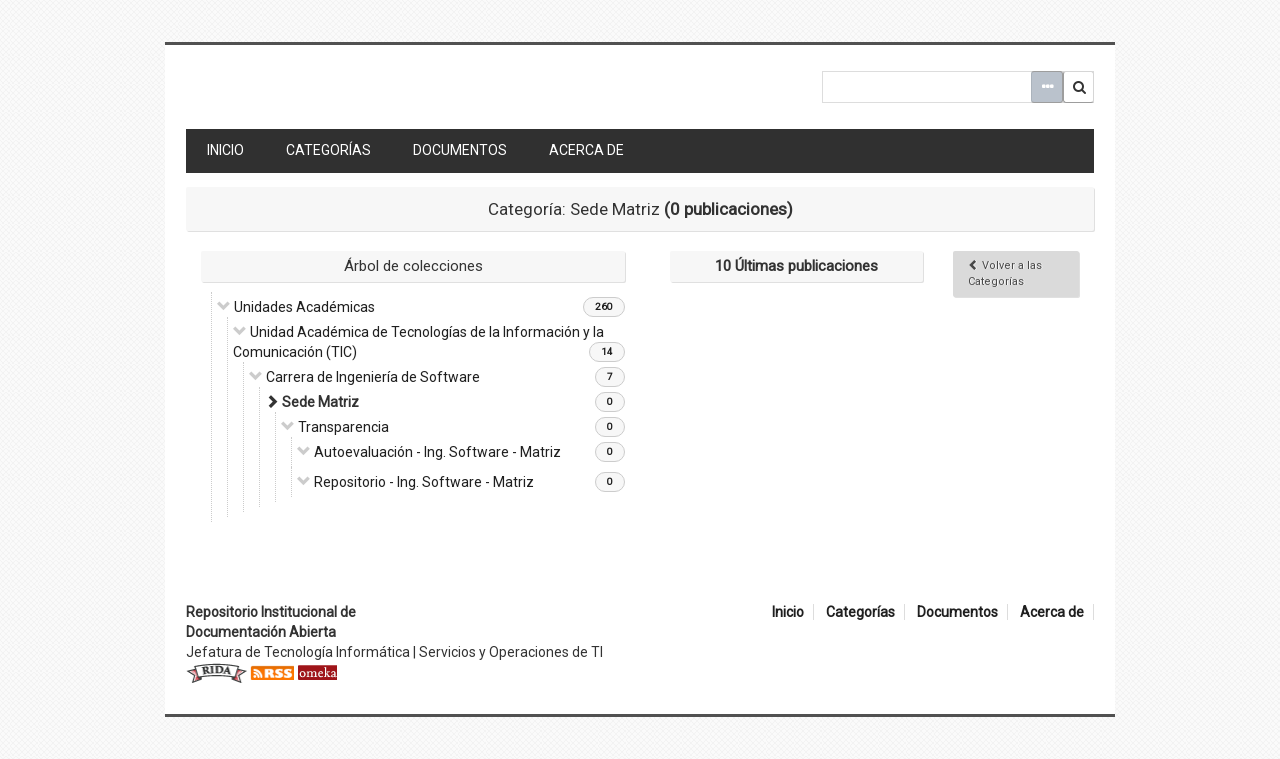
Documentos (460, 150)
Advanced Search (1047, 87)
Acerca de (586, 150)
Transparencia (343, 427)
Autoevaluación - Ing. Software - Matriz (437, 452)
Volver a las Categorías (1005, 273)
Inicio (225, 150)
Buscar (1079, 87)
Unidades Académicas (304, 307)
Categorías (328, 150)
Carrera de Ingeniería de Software (373, 377)
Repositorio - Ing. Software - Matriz (424, 482)
